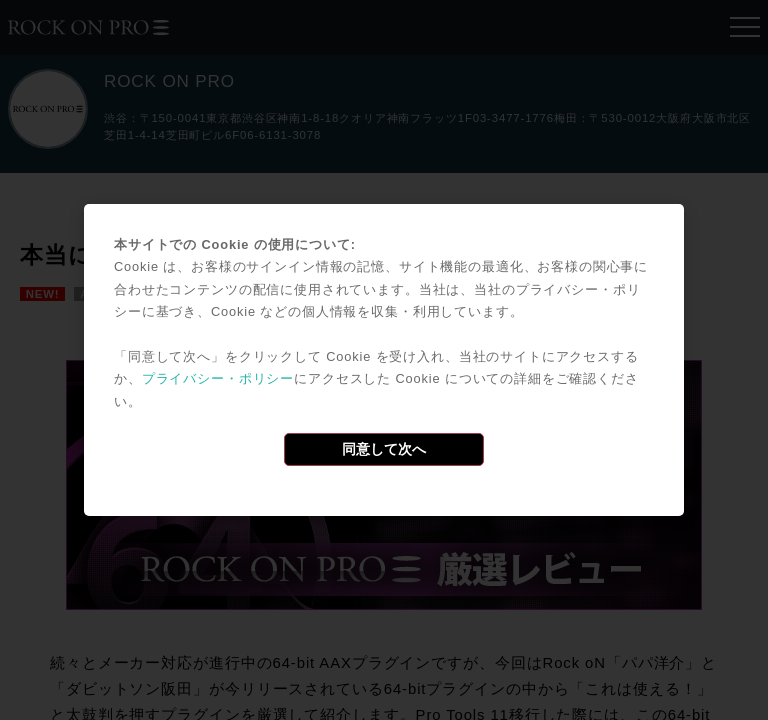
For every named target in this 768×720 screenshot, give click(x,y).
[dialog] (384, 360)
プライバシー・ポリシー (218, 378)
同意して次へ (384, 449)
